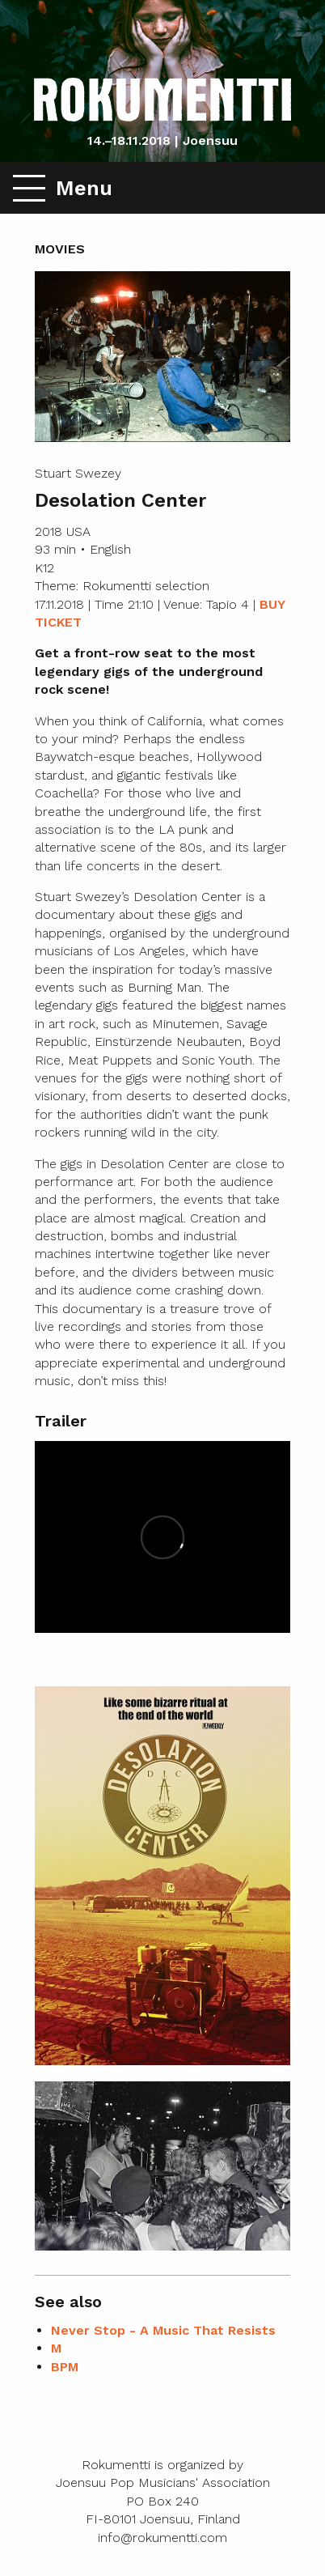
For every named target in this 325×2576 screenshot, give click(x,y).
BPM (64, 2366)
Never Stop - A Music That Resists (163, 2330)
